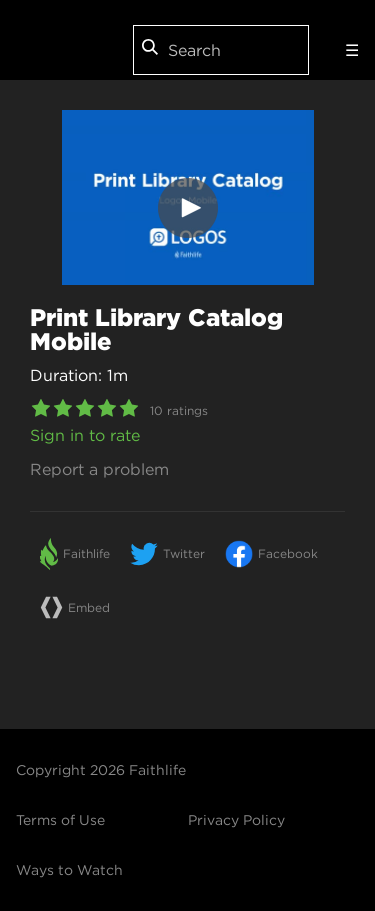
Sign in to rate (85, 435)
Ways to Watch (69, 870)
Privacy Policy (236, 820)
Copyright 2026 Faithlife (101, 770)
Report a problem (99, 469)
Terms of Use (60, 820)
